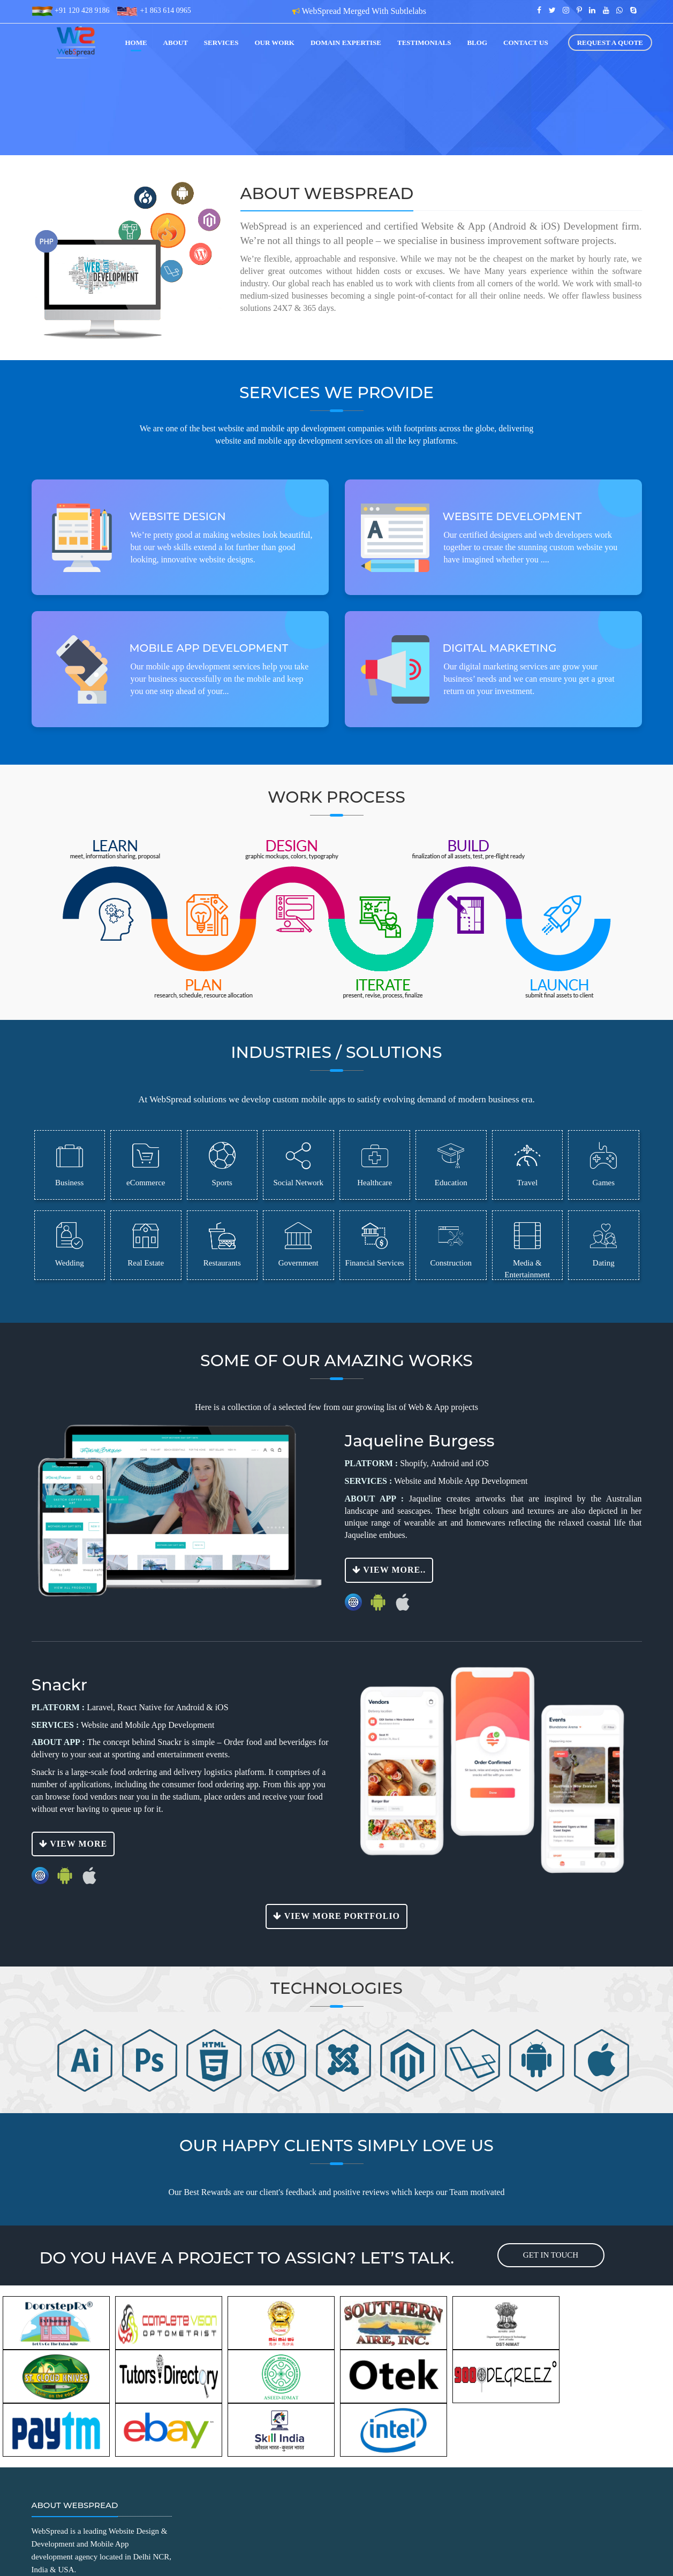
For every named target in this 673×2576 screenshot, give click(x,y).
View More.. (389, 1569)
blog (477, 43)
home (136, 43)
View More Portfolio (336, 1915)
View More (73, 1843)
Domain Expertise (346, 43)
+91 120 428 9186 (81, 10)
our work (274, 43)
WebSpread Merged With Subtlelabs (364, 11)
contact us (525, 43)
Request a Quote (610, 43)
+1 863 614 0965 (164, 10)
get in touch (550, 2255)
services (221, 43)
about (175, 43)
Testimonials (424, 43)
